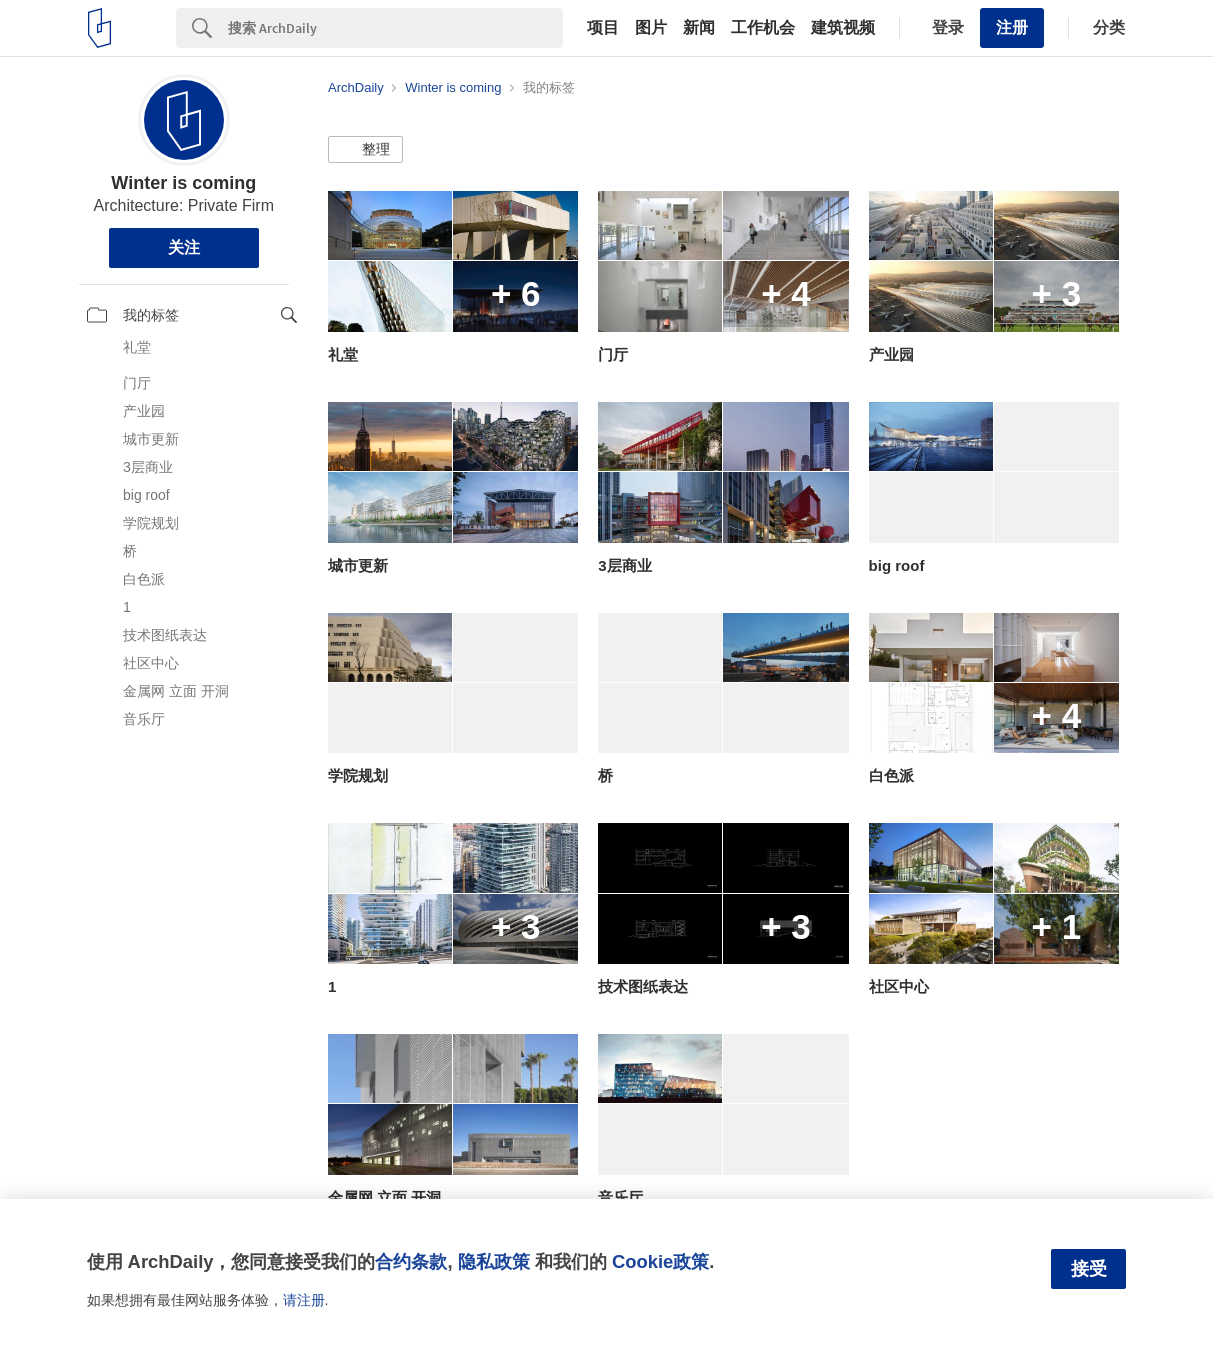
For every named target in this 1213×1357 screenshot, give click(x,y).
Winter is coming (183, 183)
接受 (1089, 1269)
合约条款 (411, 1261)
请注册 (304, 1300)
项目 (603, 28)
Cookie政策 (660, 1261)
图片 (651, 28)
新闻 (699, 28)
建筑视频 (843, 28)
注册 (1012, 27)
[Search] (395, 28)
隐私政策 (494, 1261)
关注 (184, 247)
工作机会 (763, 28)
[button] (365, 150)
